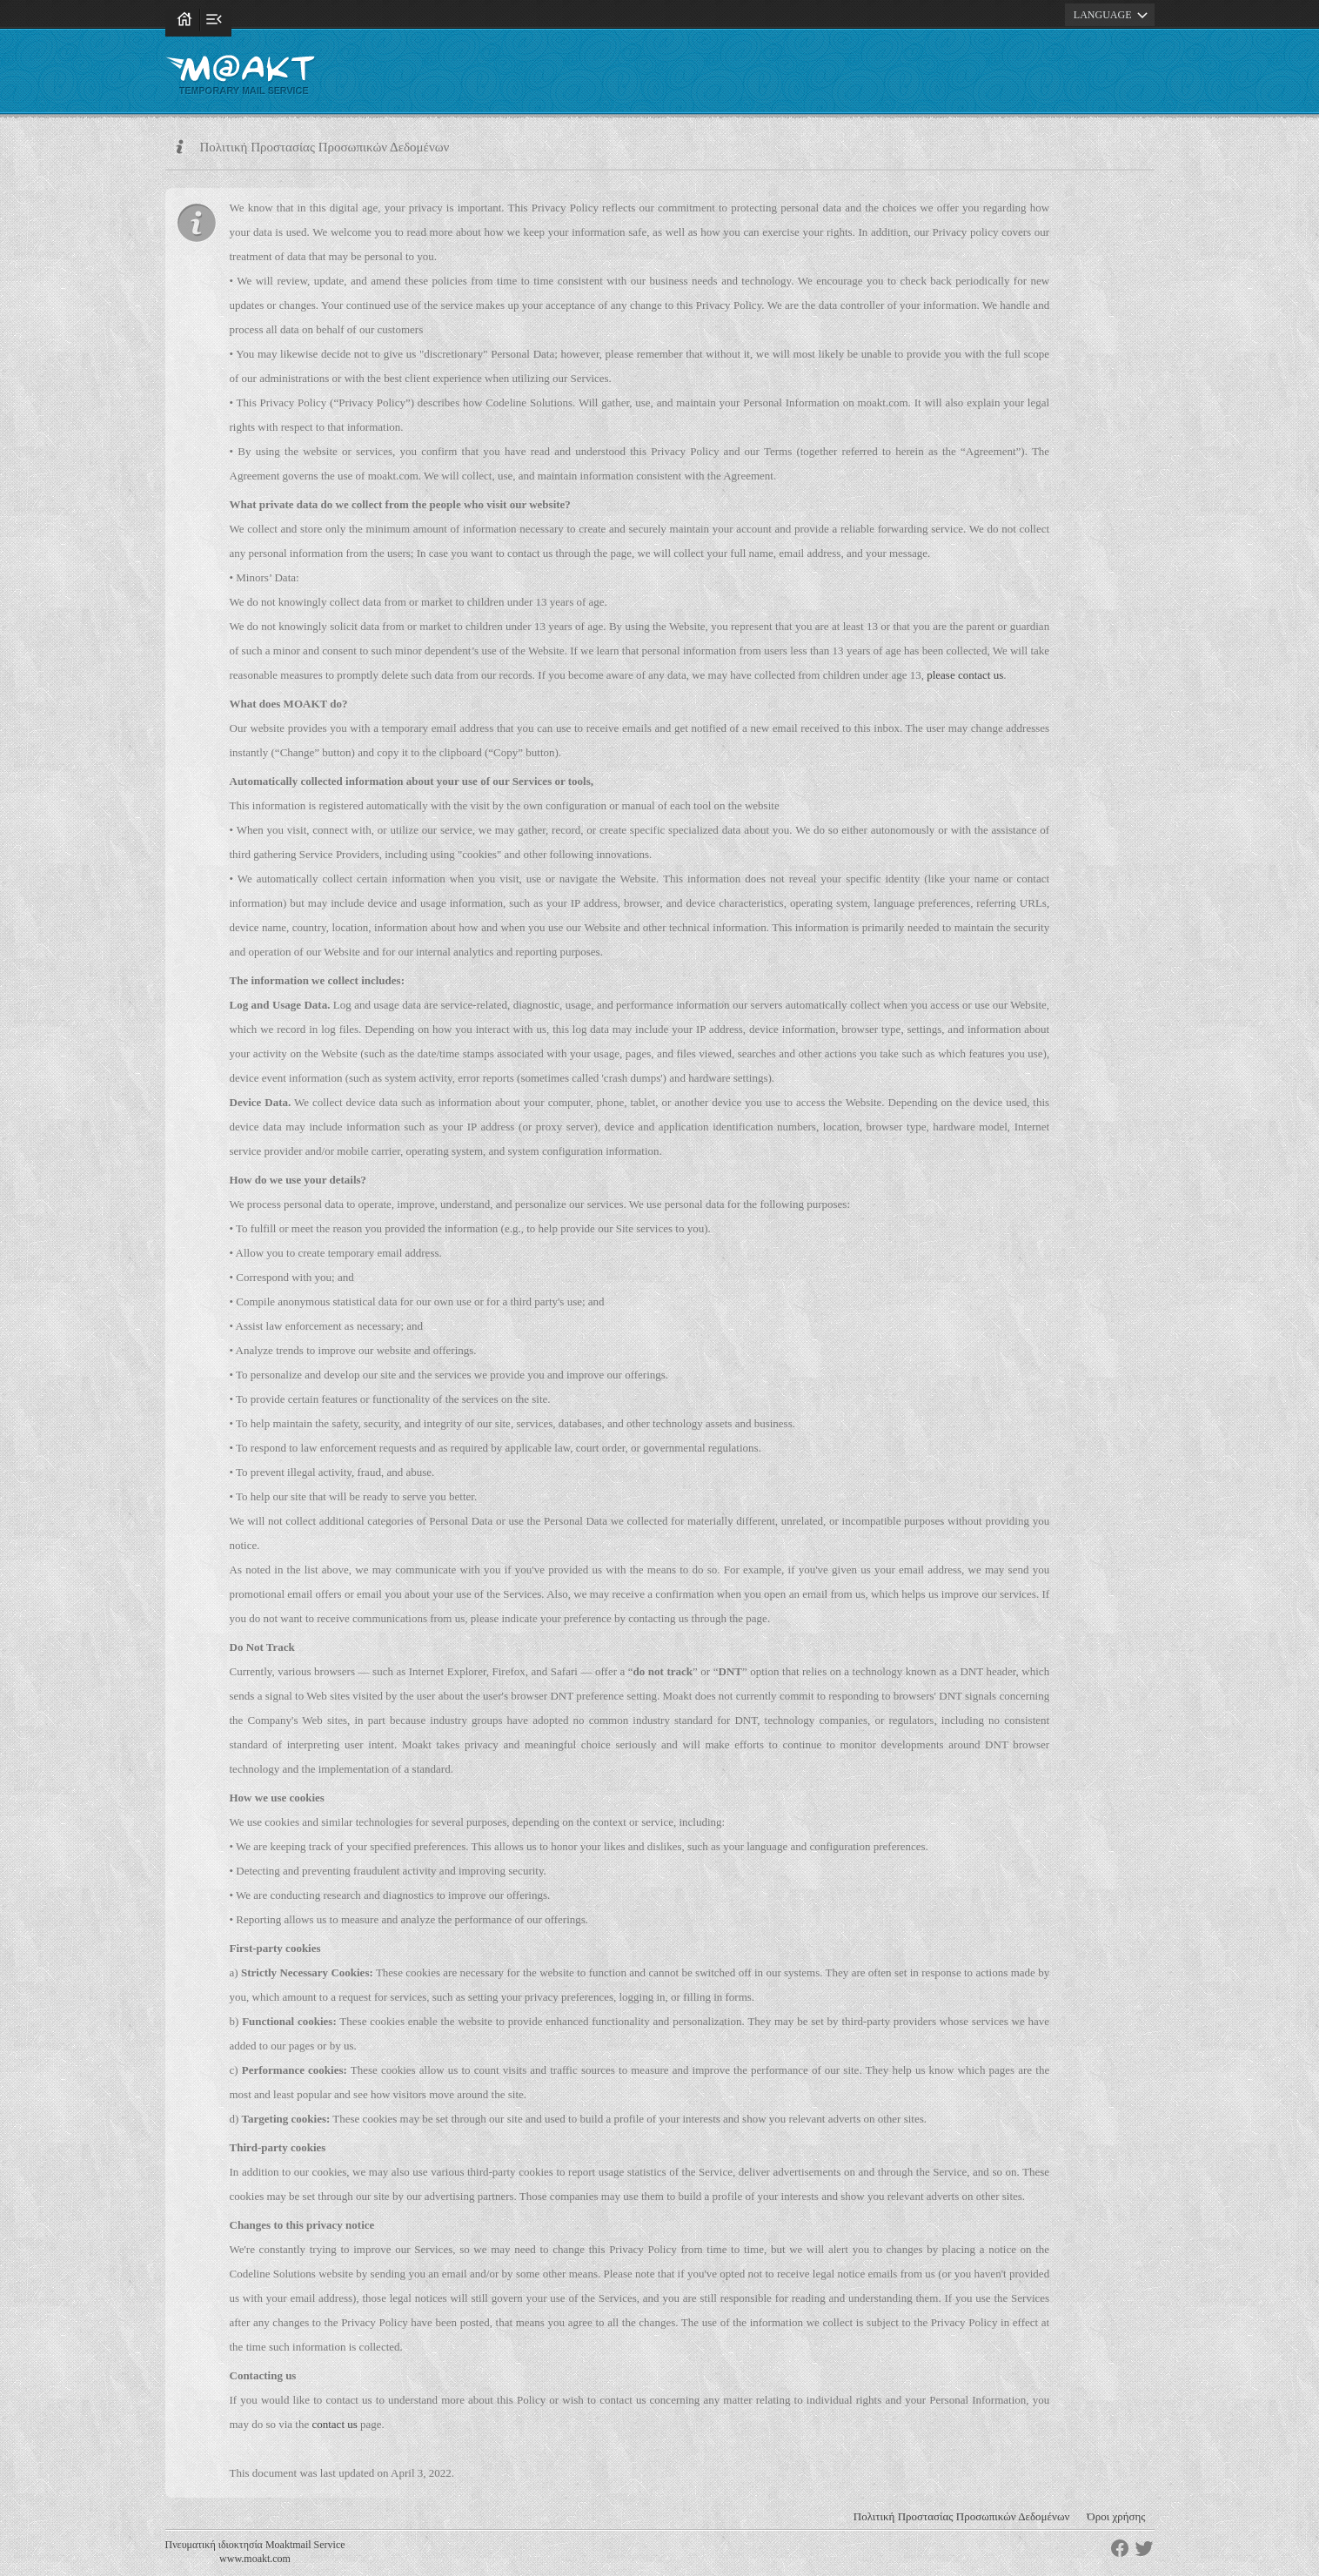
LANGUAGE (1113, 14)
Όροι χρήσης (1116, 2516)
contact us (334, 2424)
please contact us (965, 674)
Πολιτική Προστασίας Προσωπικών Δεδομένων (962, 2516)
